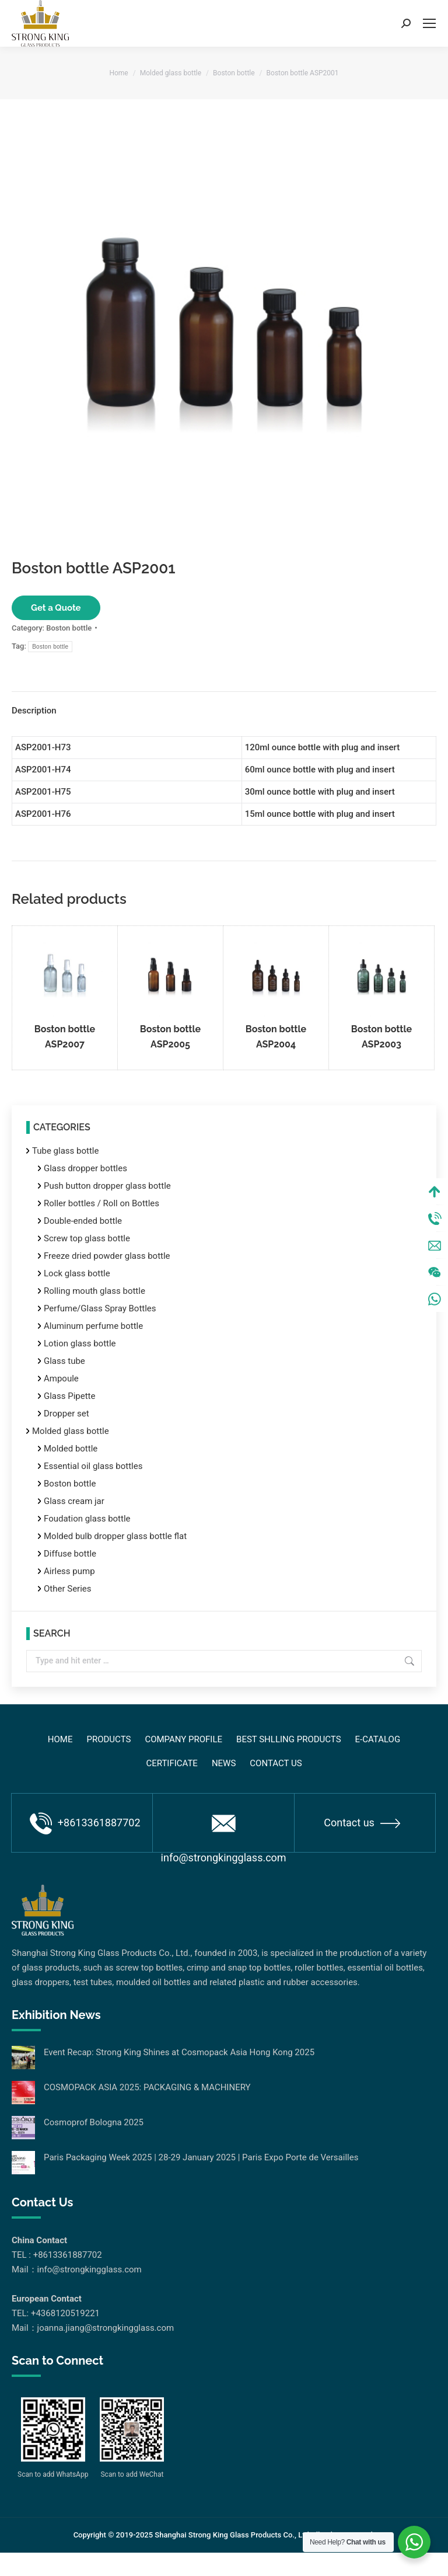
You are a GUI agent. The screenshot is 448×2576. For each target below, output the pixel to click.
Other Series (68, 1588)
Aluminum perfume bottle (93, 1326)
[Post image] (23, 2057)
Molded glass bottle (70, 1431)
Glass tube (64, 1361)
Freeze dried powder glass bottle (107, 1256)
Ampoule (61, 1378)
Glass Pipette (69, 1396)
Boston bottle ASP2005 (170, 1037)
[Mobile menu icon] (429, 23)
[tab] (224, 705)
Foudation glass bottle (87, 1518)
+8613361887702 (85, 1823)
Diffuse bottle (70, 1553)
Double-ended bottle (83, 1221)
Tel (434, 1242)
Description (34, 710)
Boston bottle (69, 628)
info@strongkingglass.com (223, 1834)
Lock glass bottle (77, 1273)
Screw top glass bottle (87, 1238)
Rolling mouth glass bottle (94, 1291)
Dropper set (66, 1413)
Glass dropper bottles (85, 1168)
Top (434, 1215)
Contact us (362, 1822)
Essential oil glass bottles (93, 1466)
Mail (434, 1269)
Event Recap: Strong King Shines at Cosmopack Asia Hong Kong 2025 (179, 2052)
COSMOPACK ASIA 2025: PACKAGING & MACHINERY (147, 2087)
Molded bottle (70, 1448)
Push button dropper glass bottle (107, 1186)
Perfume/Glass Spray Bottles (100, 1308)
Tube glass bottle (65, 1151)
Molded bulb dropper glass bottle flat (115, 1536)
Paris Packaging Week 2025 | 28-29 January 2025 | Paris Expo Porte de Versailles (201, 2157)
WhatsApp (434, 1323)
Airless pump (69, 1571)
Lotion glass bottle (80, 1343)
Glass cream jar (74, 1501)
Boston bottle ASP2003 (381, 1037)
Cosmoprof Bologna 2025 (94, 2122)
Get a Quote (56, 608)
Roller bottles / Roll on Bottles (101, 1203)
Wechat (434, 1296)
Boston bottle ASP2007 (64, 1037)
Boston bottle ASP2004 (276, 1037)
